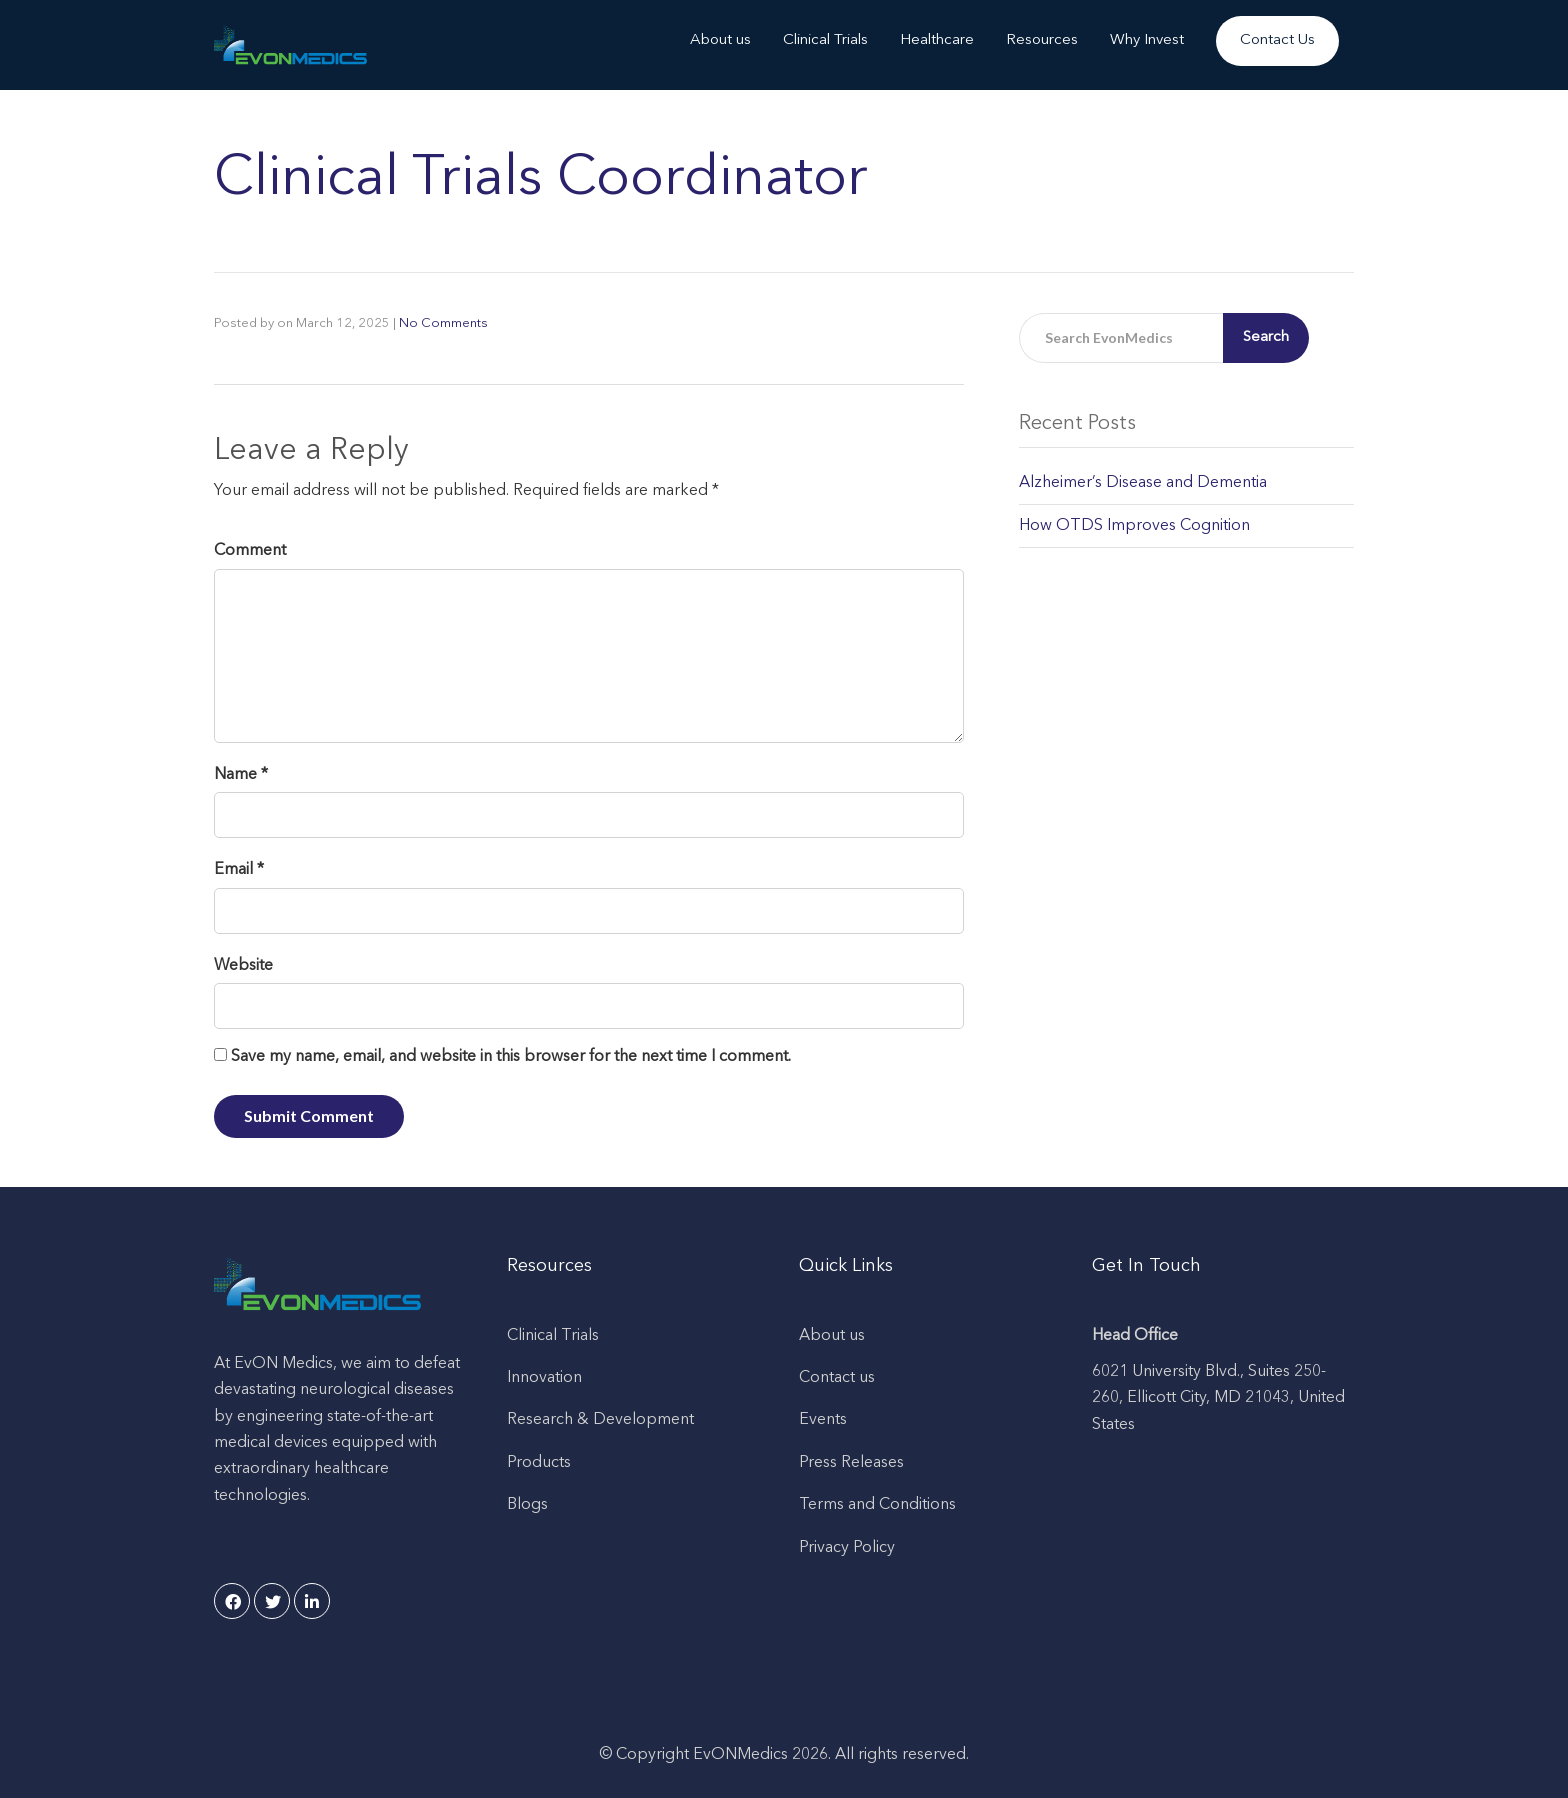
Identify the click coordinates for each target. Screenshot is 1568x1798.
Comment (250, 551)
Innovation (544, 1378)
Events (823, 1420)
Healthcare (937, 40)
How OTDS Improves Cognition (1134, 526)
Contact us (837, 1378)
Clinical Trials (825, 40)
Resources (1042, 40)
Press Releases (851, 1463)
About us (720, 40)
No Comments (443, 323)
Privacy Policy (847, 1548)
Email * (239, 870)
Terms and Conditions (877, 1505)
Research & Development (600, 1420)
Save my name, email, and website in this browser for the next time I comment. (511, 1057)
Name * (241, 775)
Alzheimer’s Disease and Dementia (1143, 483)
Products (539, 1463)
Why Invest (1147, 40)
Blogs (527, 1505)
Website (243, 966)
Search (1266, 337)
